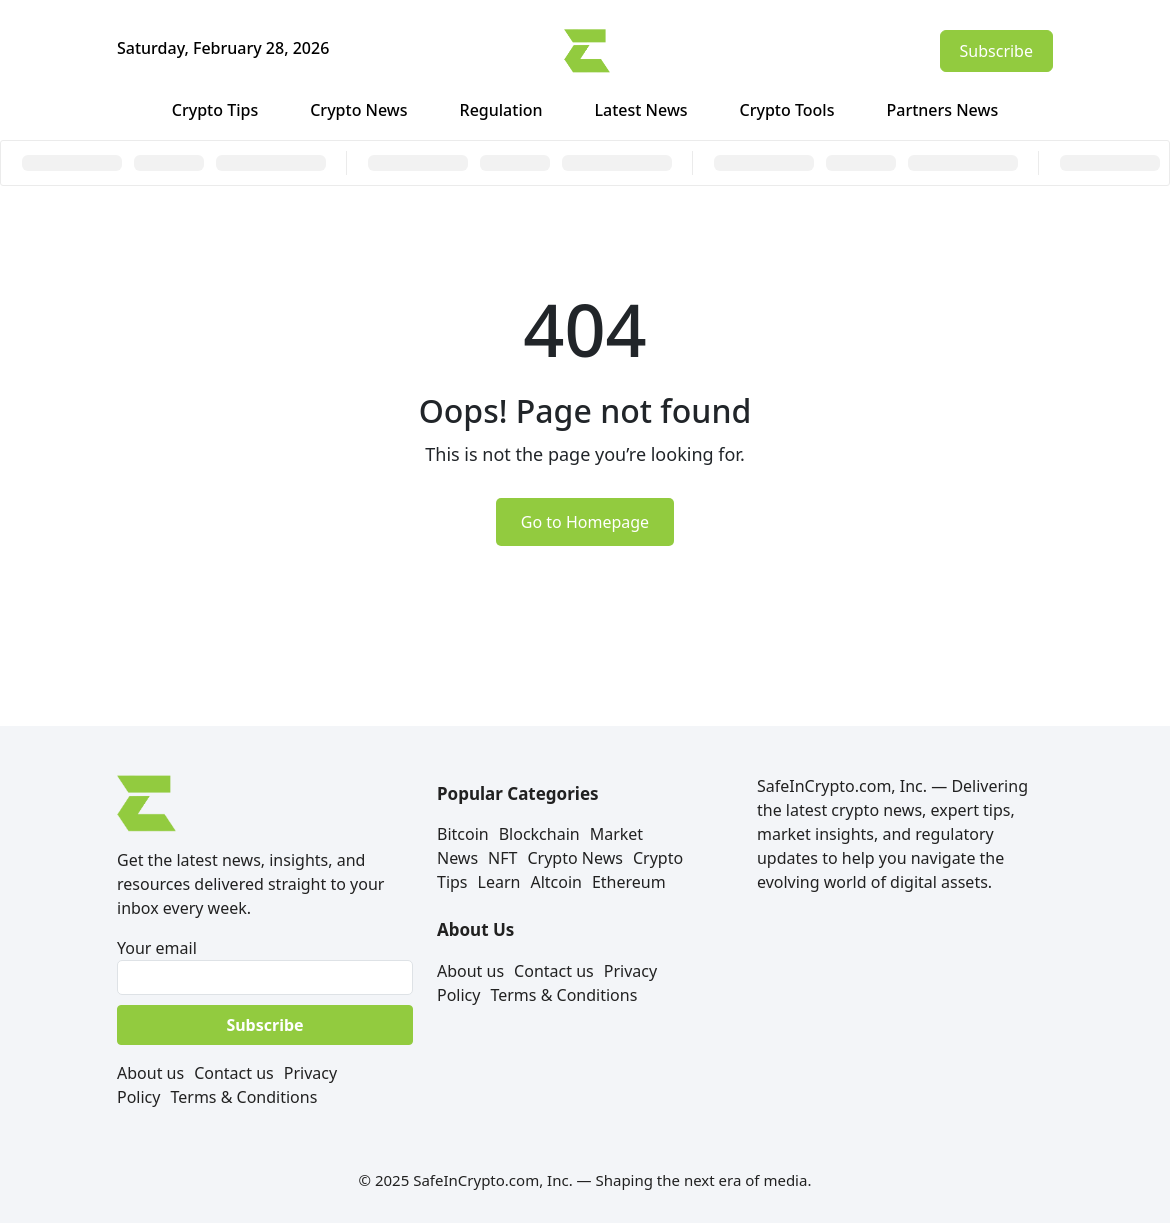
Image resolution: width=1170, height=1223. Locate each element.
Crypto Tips (215, 110)
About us (150, 1073)
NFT (502, 858)
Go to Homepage (585, 522)
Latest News (641, 110)
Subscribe (996, 51)
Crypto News (358, 110)
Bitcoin (463, 834)
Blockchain (539, 834)
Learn (499, 882)
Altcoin (556, 882)
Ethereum (629, 882)
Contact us (234, 1073)
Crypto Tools (787, 110)
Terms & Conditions (243, 1097)
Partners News (942, 110)
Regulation (501, 110)
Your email (265, 966)
